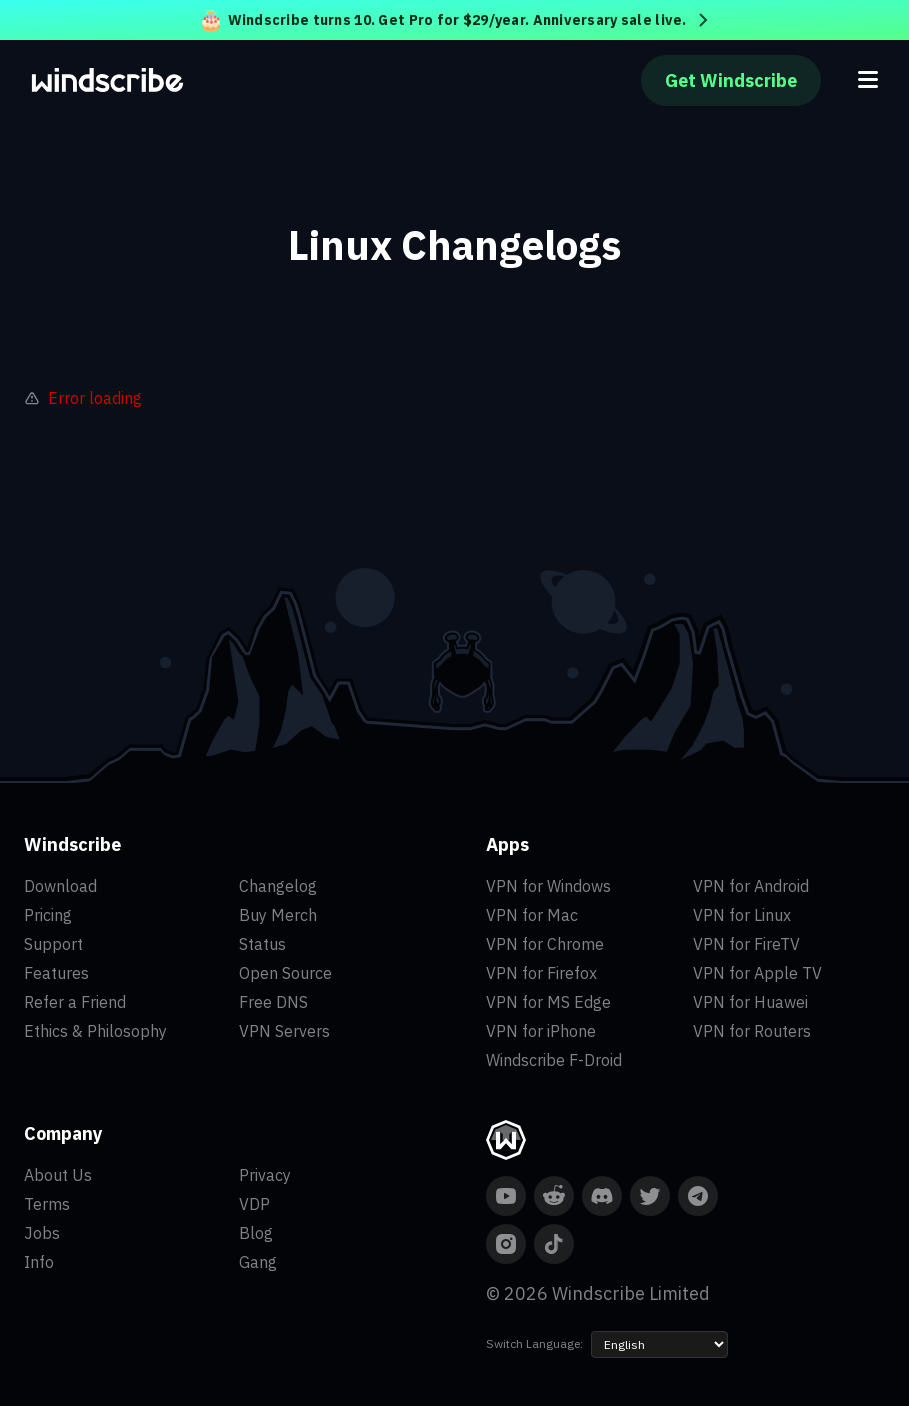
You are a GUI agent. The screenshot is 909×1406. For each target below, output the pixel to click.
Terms (47, 1204)
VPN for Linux (742, 915)
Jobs (42, 1233)
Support (53, 944)
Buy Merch (278, 915)
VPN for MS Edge (548, 1002)
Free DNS (273, 1002)
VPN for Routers (752, 1031)
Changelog (278, 886)
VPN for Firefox (541, 973)
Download (60, 886)
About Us (58, 1175)
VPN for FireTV (746, 944)
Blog (256, 1233)
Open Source (285, 973)
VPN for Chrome (545, 944)
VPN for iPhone (541, 1031)
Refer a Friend (75, 1002)
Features (56, 973)
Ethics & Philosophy (95, 1031)
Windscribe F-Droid (554, 1060)
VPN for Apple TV (757, 973)
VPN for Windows (548, 886)
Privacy (265, 1175)
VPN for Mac (532, 915)
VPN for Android (751, 886)
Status (262, 944)
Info (39, 1262)
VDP (254, 1204)
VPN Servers (284, 1031)
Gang (258, 1262)
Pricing (48, 915)
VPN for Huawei (750, 1002)
